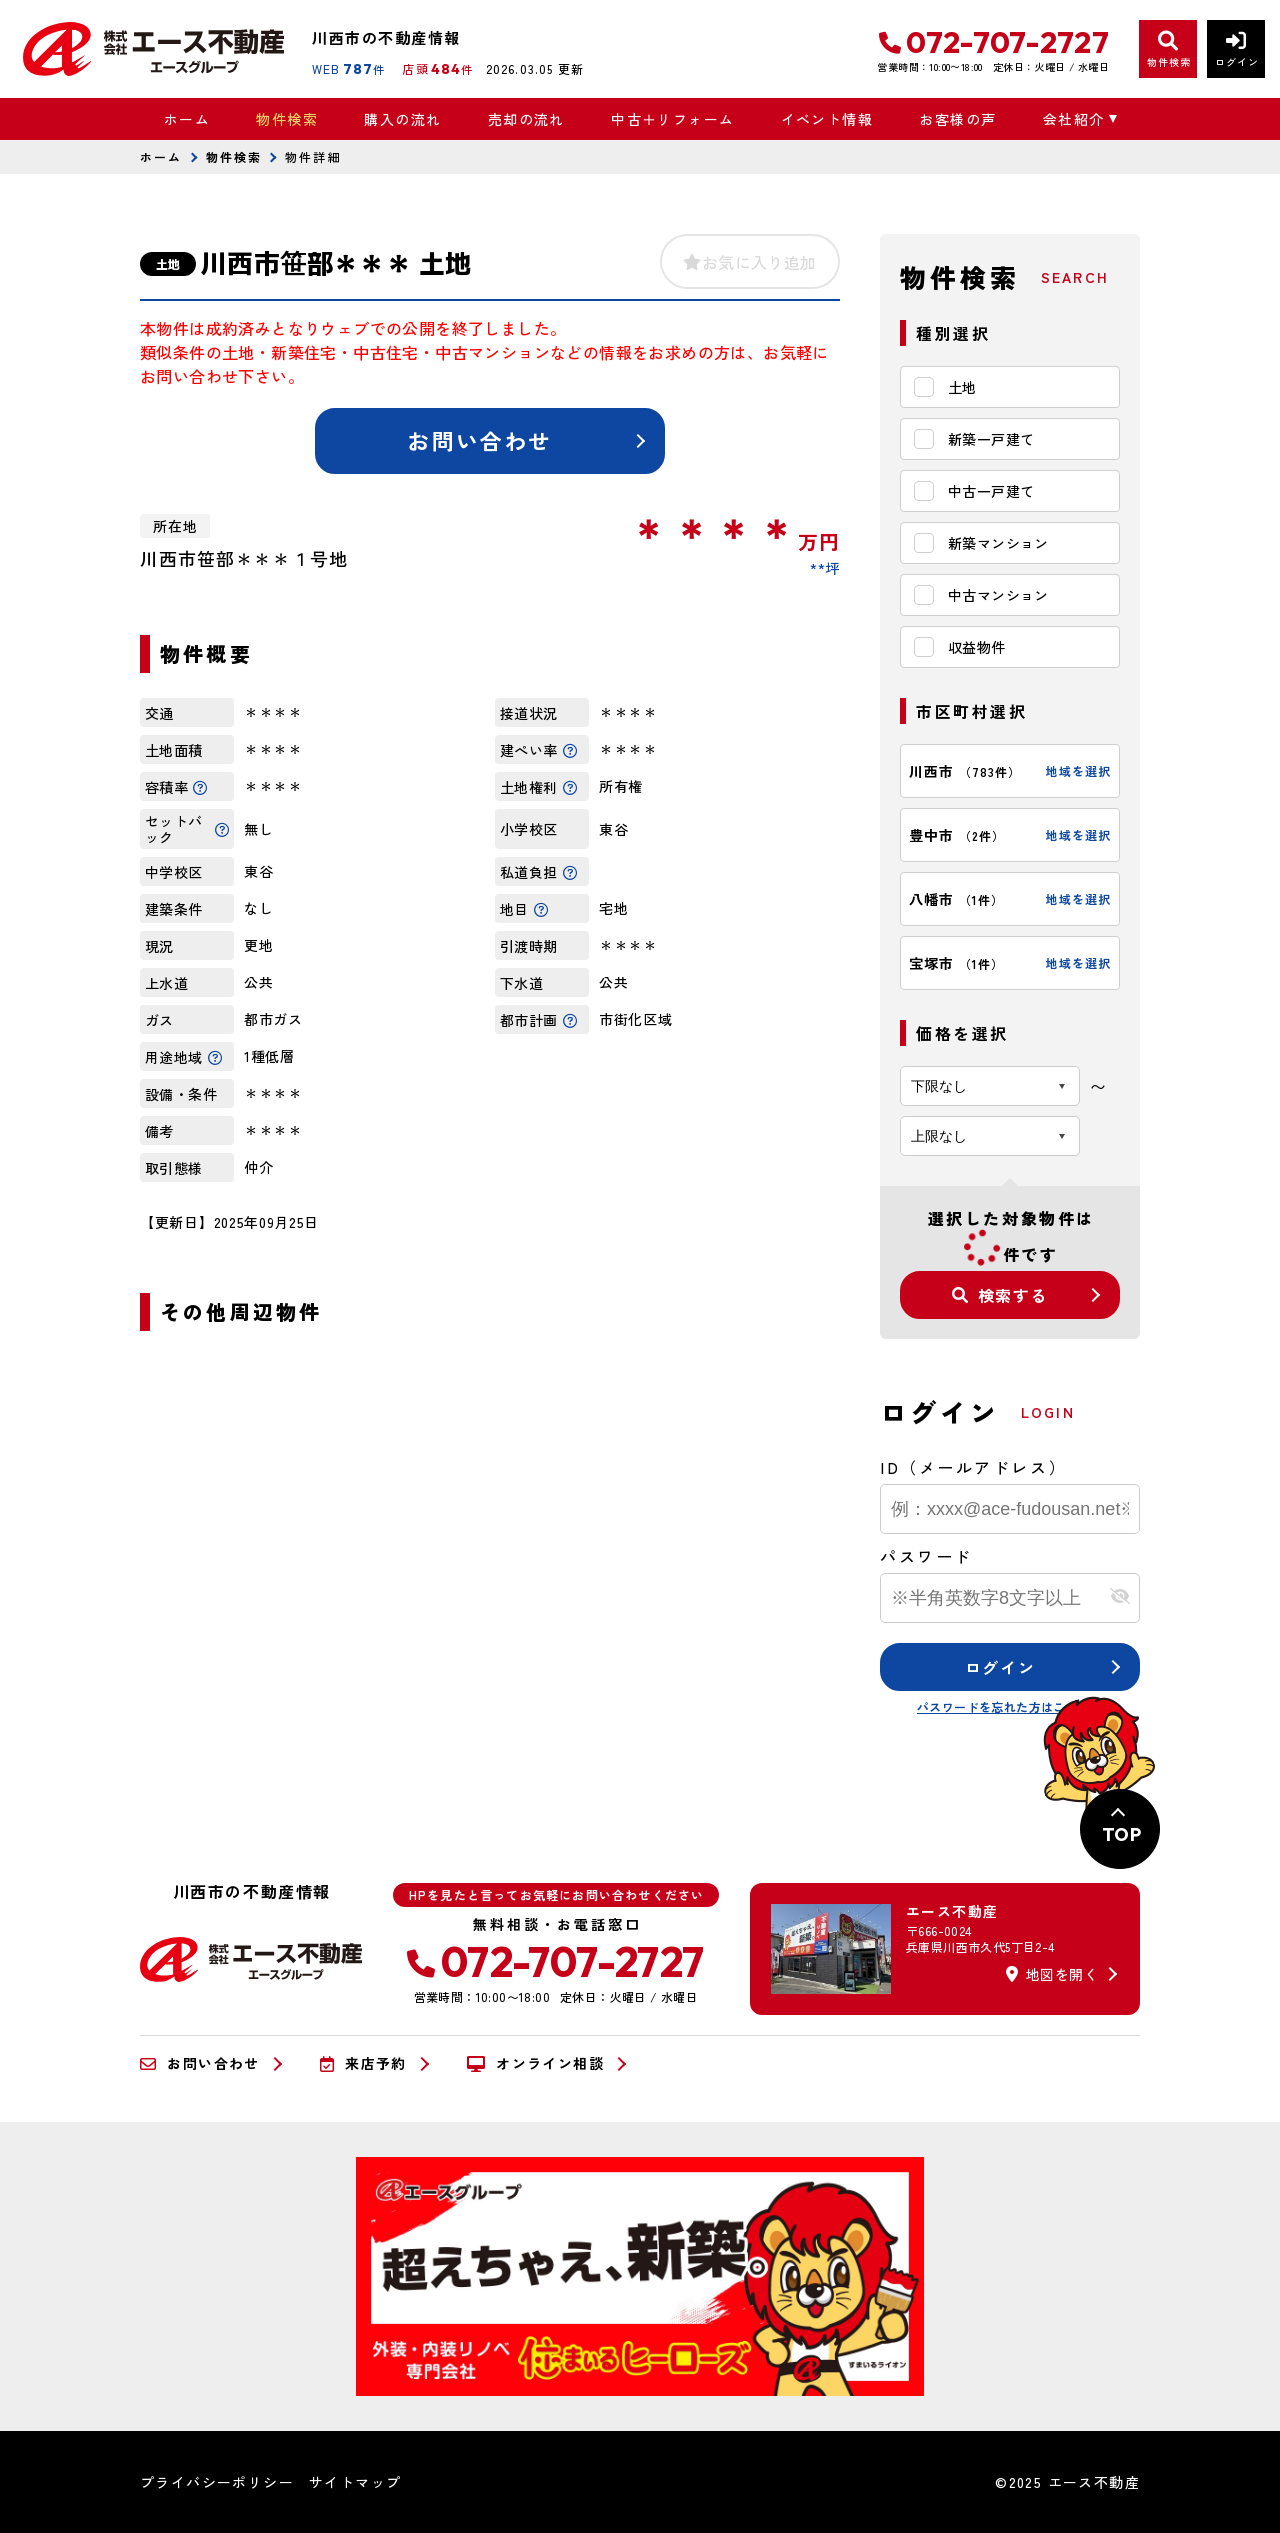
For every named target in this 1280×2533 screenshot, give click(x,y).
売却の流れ (526, 119)
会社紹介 (1074, 119)
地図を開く (1052, 1974)
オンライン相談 (535, 2064)
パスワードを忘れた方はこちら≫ (1010, 1706)
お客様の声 (957, 119)
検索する (1000, 1295)
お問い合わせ (479, 440)
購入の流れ (402, 119)
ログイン (1000, 1667)
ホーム (187, 119)
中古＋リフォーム (672, 119)
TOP (1121, 1834)
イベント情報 (827, 119)
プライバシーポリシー (217, 2482)
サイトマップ (355, 2482)
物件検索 (287, 119)
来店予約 (363, 2064)
